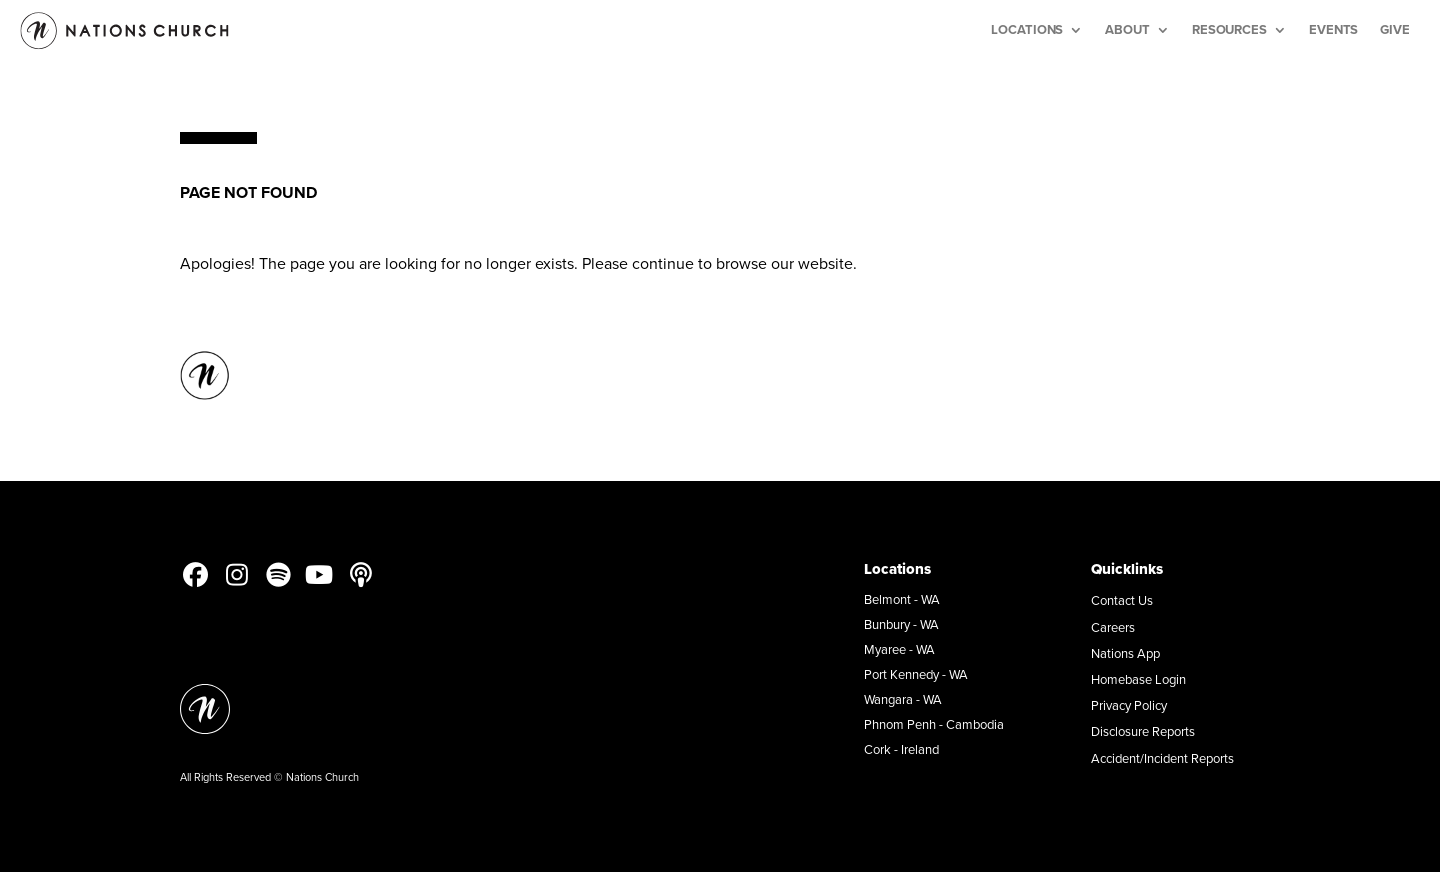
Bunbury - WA (901, 624)
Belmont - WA (902, 599)
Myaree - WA (899, 649)
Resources (1229, 29)
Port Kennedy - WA (916, 674)
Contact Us (1122, 600)
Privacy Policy (1129, 705)
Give (1395, 29)
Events (1333, 29)
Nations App (1125, 653)
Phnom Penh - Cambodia (934, 724)
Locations (1027, 29)
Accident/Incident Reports (1162, 758)
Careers (1113, 627)
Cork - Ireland (901, 749)
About (1127, 29)
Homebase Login (1138, 679)
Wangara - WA (903, 699)
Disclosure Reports (1143, 731)
